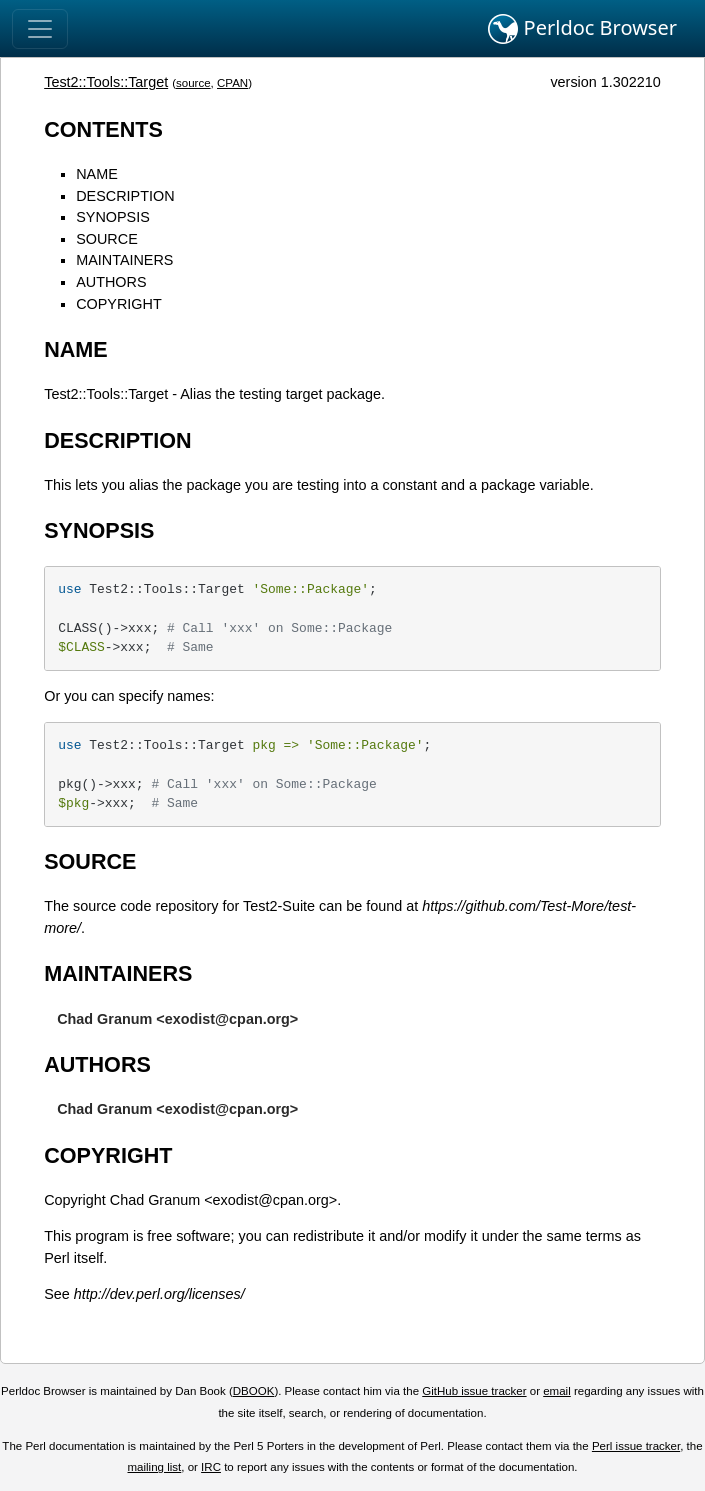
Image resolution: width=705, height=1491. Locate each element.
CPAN (232, 83)
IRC (211, 1467)
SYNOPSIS (113, 217)
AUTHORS (111, 282)
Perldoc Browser (582, 29)
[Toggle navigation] (40, 29)
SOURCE (107, 239)
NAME (97, 174)
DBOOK (254, 1391)
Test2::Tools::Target (106, 82)
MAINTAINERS (124, 260)
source (193, 83)
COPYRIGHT (119, 304)
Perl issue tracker (636, 1446)
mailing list (155, 1467)
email (557, 1391)
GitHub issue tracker (474, 1391)
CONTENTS (103, 129)
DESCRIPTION (125, 196)
